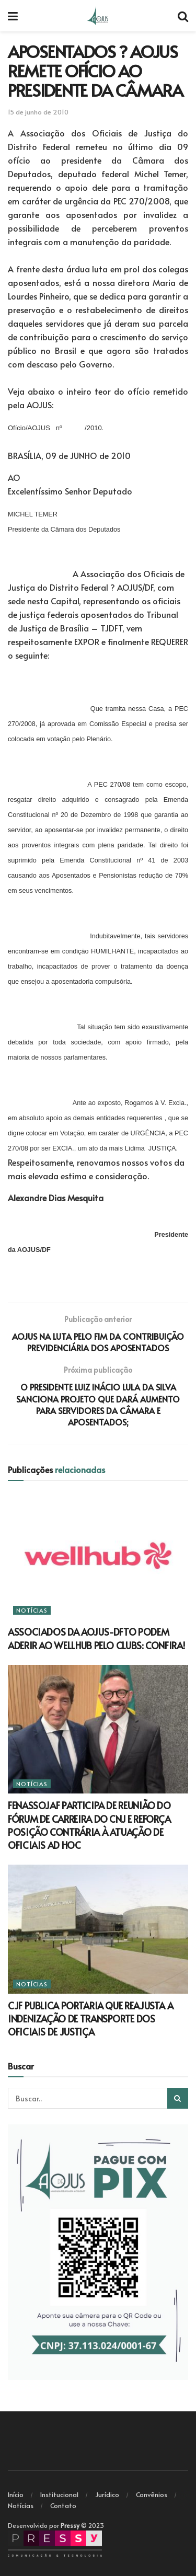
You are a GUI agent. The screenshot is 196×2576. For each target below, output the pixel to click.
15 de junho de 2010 (38, 112)
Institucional (59, 2494)
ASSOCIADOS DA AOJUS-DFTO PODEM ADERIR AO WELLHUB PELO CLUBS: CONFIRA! (96, 1638)
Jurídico (107, 2494)
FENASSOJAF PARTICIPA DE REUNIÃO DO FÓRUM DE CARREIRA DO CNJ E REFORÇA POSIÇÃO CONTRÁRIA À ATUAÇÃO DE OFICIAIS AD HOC (89, 1825)
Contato (63, 2505)
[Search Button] (177, 2098)
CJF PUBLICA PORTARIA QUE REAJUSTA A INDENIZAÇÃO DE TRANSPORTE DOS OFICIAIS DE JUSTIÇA (90, 2018)
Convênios (151, 2494)
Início (16, 2494)
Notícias (32, 1610)
